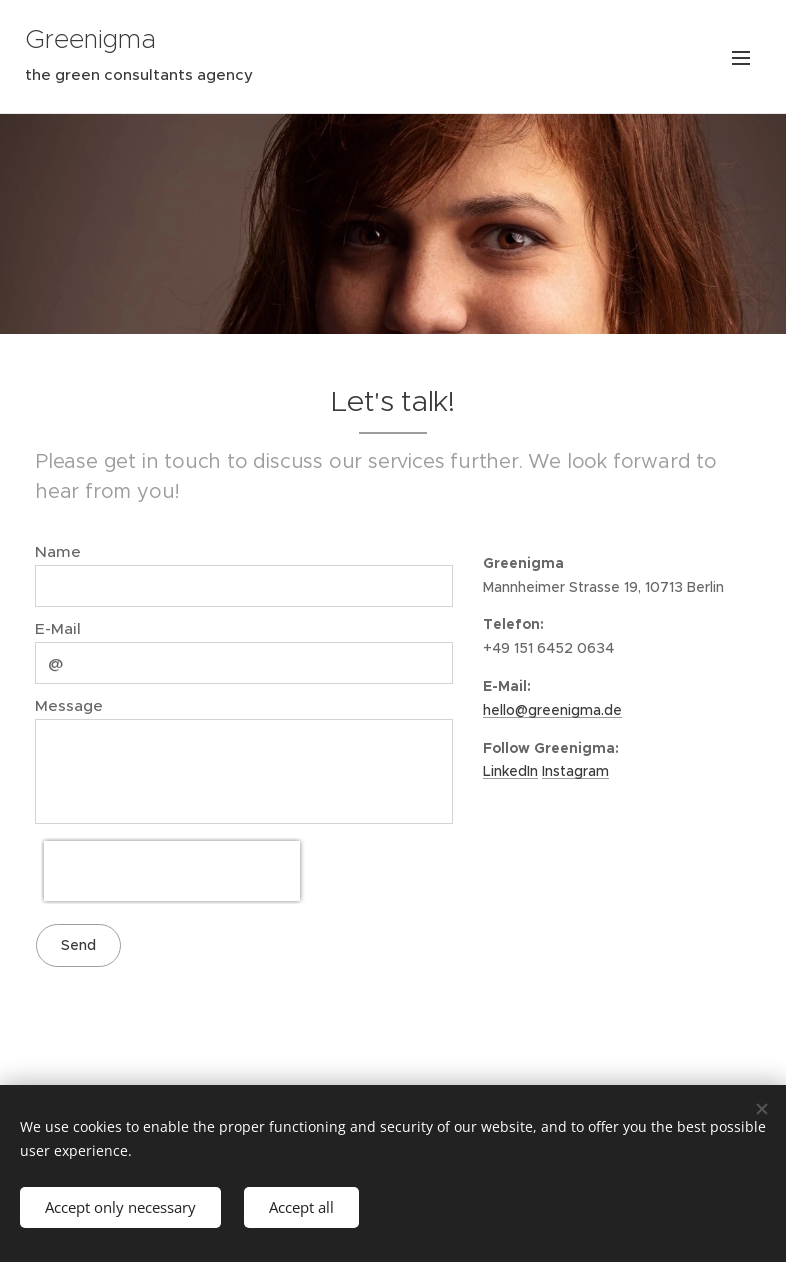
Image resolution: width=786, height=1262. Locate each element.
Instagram (575, 771)
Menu (741, 58)
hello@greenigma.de (552, 709)
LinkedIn (510, 771)
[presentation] (172, 871)
